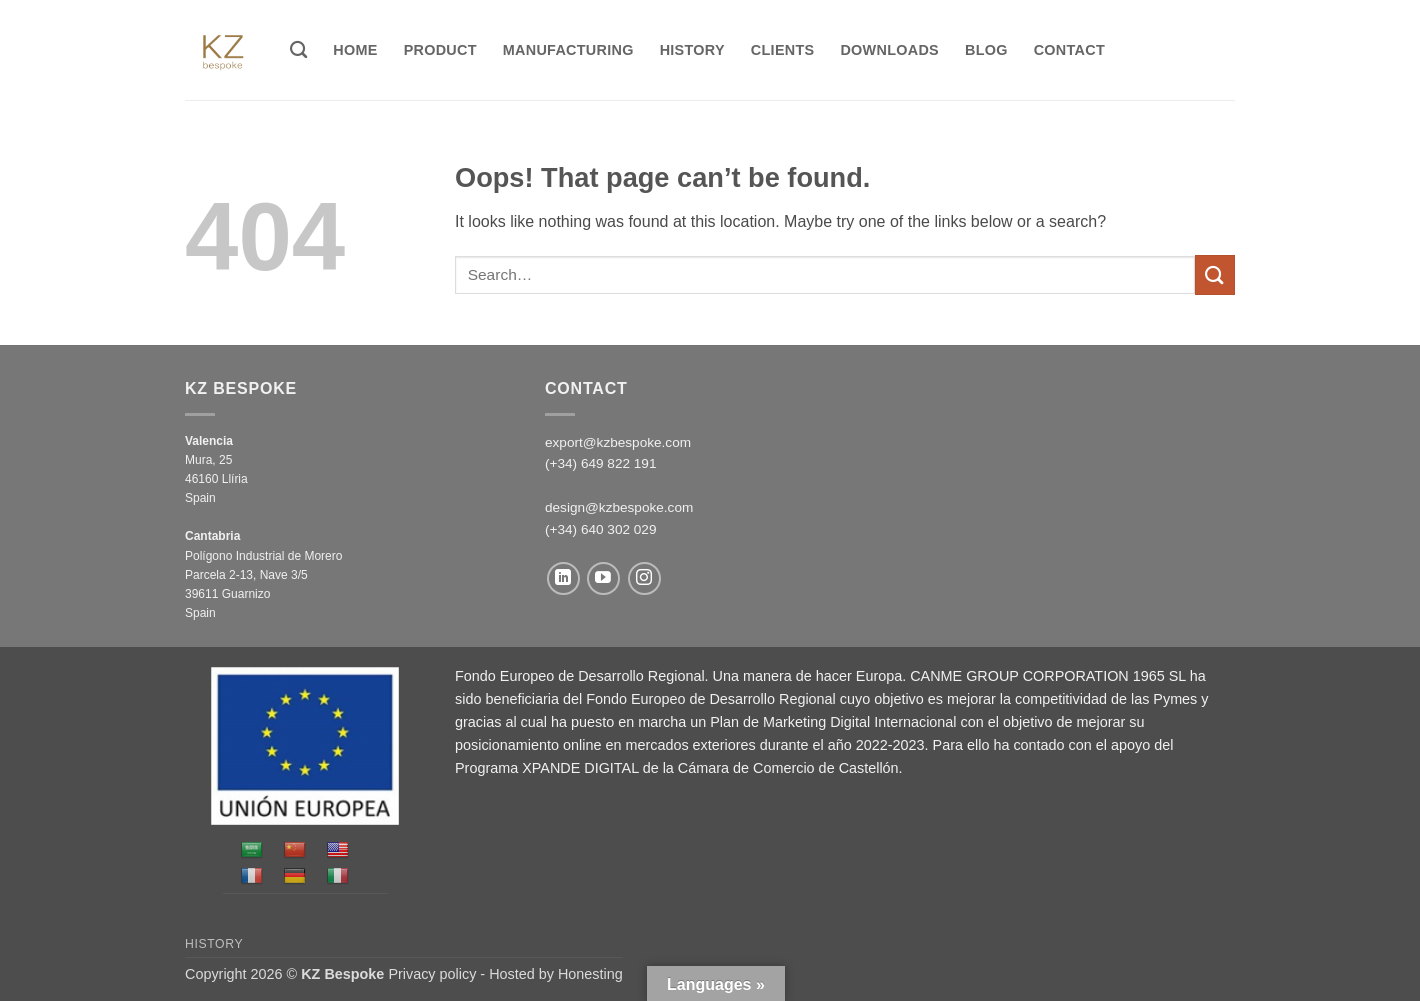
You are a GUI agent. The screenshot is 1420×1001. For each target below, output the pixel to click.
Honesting (590, 974)
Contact (1069, 50)
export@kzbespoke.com (618, 442)
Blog (986, 50)
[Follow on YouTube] (603, 578)
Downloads (889, 50)
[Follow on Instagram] (644, 578)
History (692, 50)
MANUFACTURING (568, 50)
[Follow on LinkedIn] (563, 578)
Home (355, 50)
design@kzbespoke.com (619, 507)
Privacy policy (432, 974)
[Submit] (1215, 274)
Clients (783, 50)
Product (440, 50)
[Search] (298, 50)
